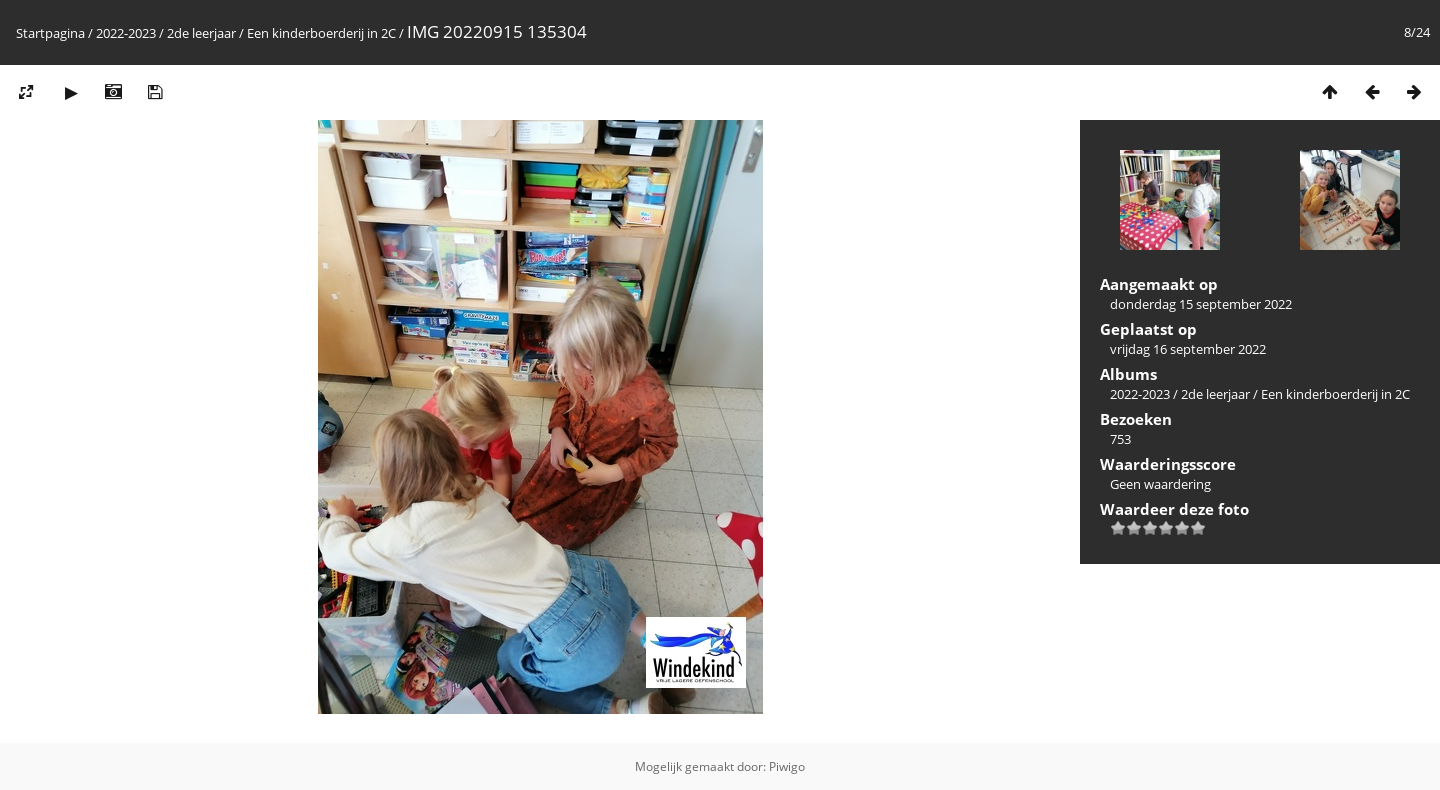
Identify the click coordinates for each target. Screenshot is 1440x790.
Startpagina (50, 33)
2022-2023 (126, 33)
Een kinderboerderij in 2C (321, 33)
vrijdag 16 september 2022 (1188, 349)
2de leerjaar (201, 33)
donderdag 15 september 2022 (1201, 304)
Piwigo (787, 766)
